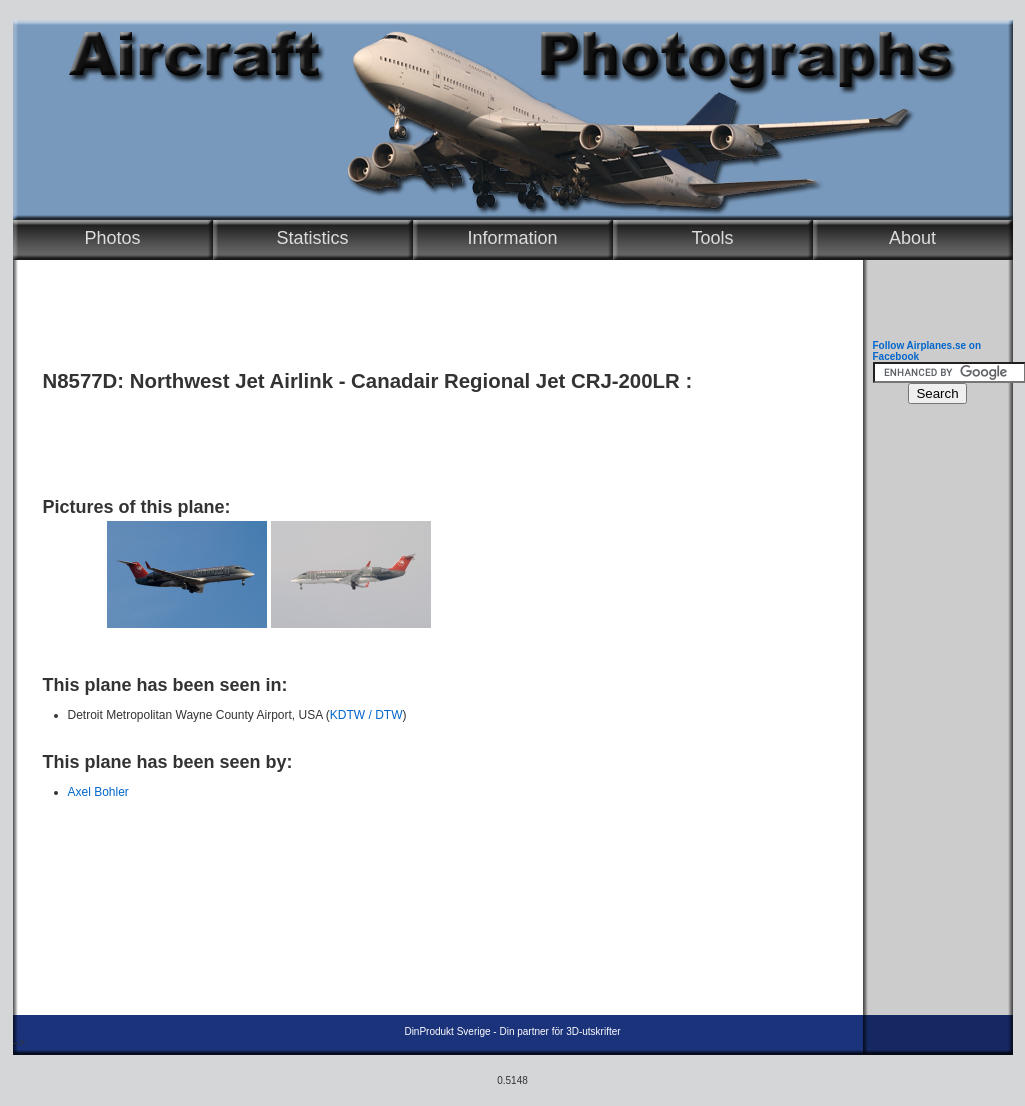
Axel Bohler (98, 792)
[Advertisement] (433, 437)
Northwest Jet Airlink (231, 381)
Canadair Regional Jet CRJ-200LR (515, 381)
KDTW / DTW (366, 715)
